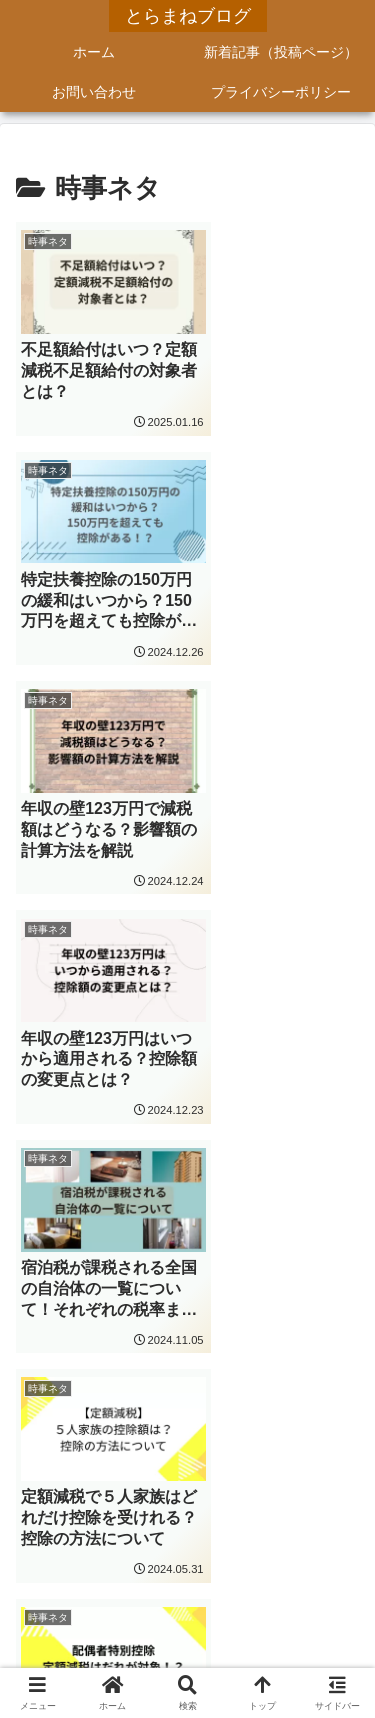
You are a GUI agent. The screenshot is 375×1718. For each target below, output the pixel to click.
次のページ (188, 1350)
